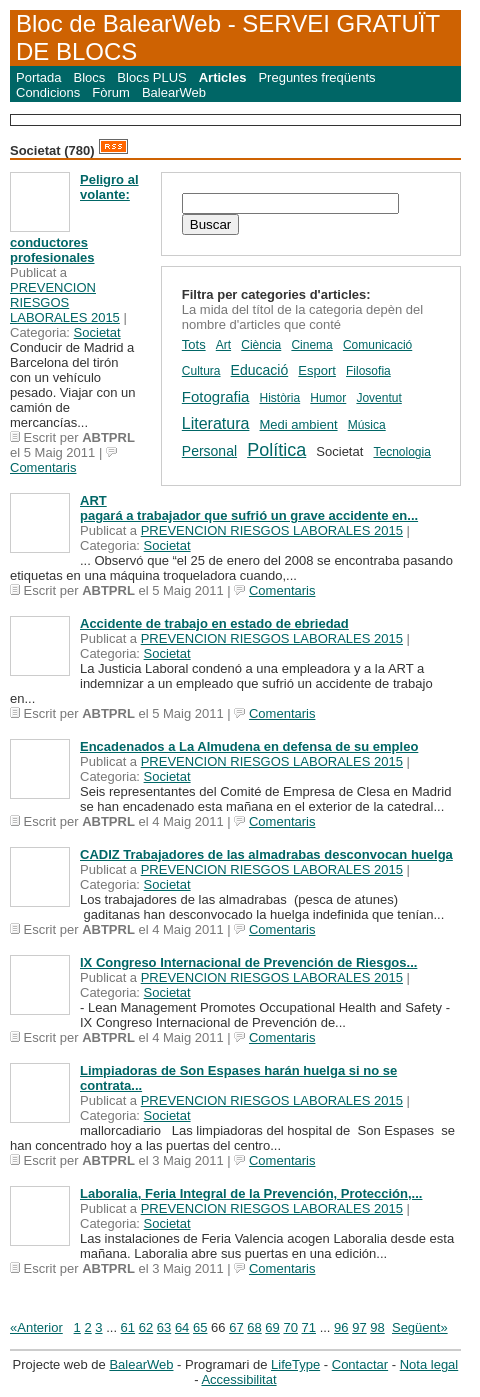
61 (128, 1327)
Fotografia (216, 396)
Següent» (420, 1327)
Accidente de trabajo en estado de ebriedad (214, 623)
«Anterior (36, 1327)
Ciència (261, 345)
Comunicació (377, 345)
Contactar (360, 1364)
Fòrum (111, 92)
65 (200, 1327)
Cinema (311, 345)
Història (279, 398)
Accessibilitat (238, 1379)
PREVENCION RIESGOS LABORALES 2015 (65, 302)
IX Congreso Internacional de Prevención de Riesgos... (248, 962)
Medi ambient (299, 424)
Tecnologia (401, 452)
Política (276, 450)
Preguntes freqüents (316, 77)
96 (341, 1327)
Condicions (48, 92)
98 (377, 1327)
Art (223, 345)
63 (164, 1327)
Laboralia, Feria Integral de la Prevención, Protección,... (251, 1193)
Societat (97, 332)
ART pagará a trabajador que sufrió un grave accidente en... (249, 508)
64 (182, 1327)
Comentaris (43, 467)
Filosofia (368, 371)
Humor (328, 398)
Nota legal (429, 1364)
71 (309, 1327)
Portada (39, 77)
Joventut (378, 398)
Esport (317, 370)
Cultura (201, 371)
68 (254, 1327)
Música (367, 425)
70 (290, 1327)
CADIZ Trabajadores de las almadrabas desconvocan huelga (266, 854)
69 (272, 1327)
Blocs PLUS (151, 77)
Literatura (216, 423)
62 (146, 1327)
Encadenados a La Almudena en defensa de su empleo (249, 746)
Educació (260, 370)
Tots (194, 344)
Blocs (90, 77)
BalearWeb (174, 92)
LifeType (295, 1364)
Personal (209, 451)
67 (236, 1327)
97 (359, 1327)
